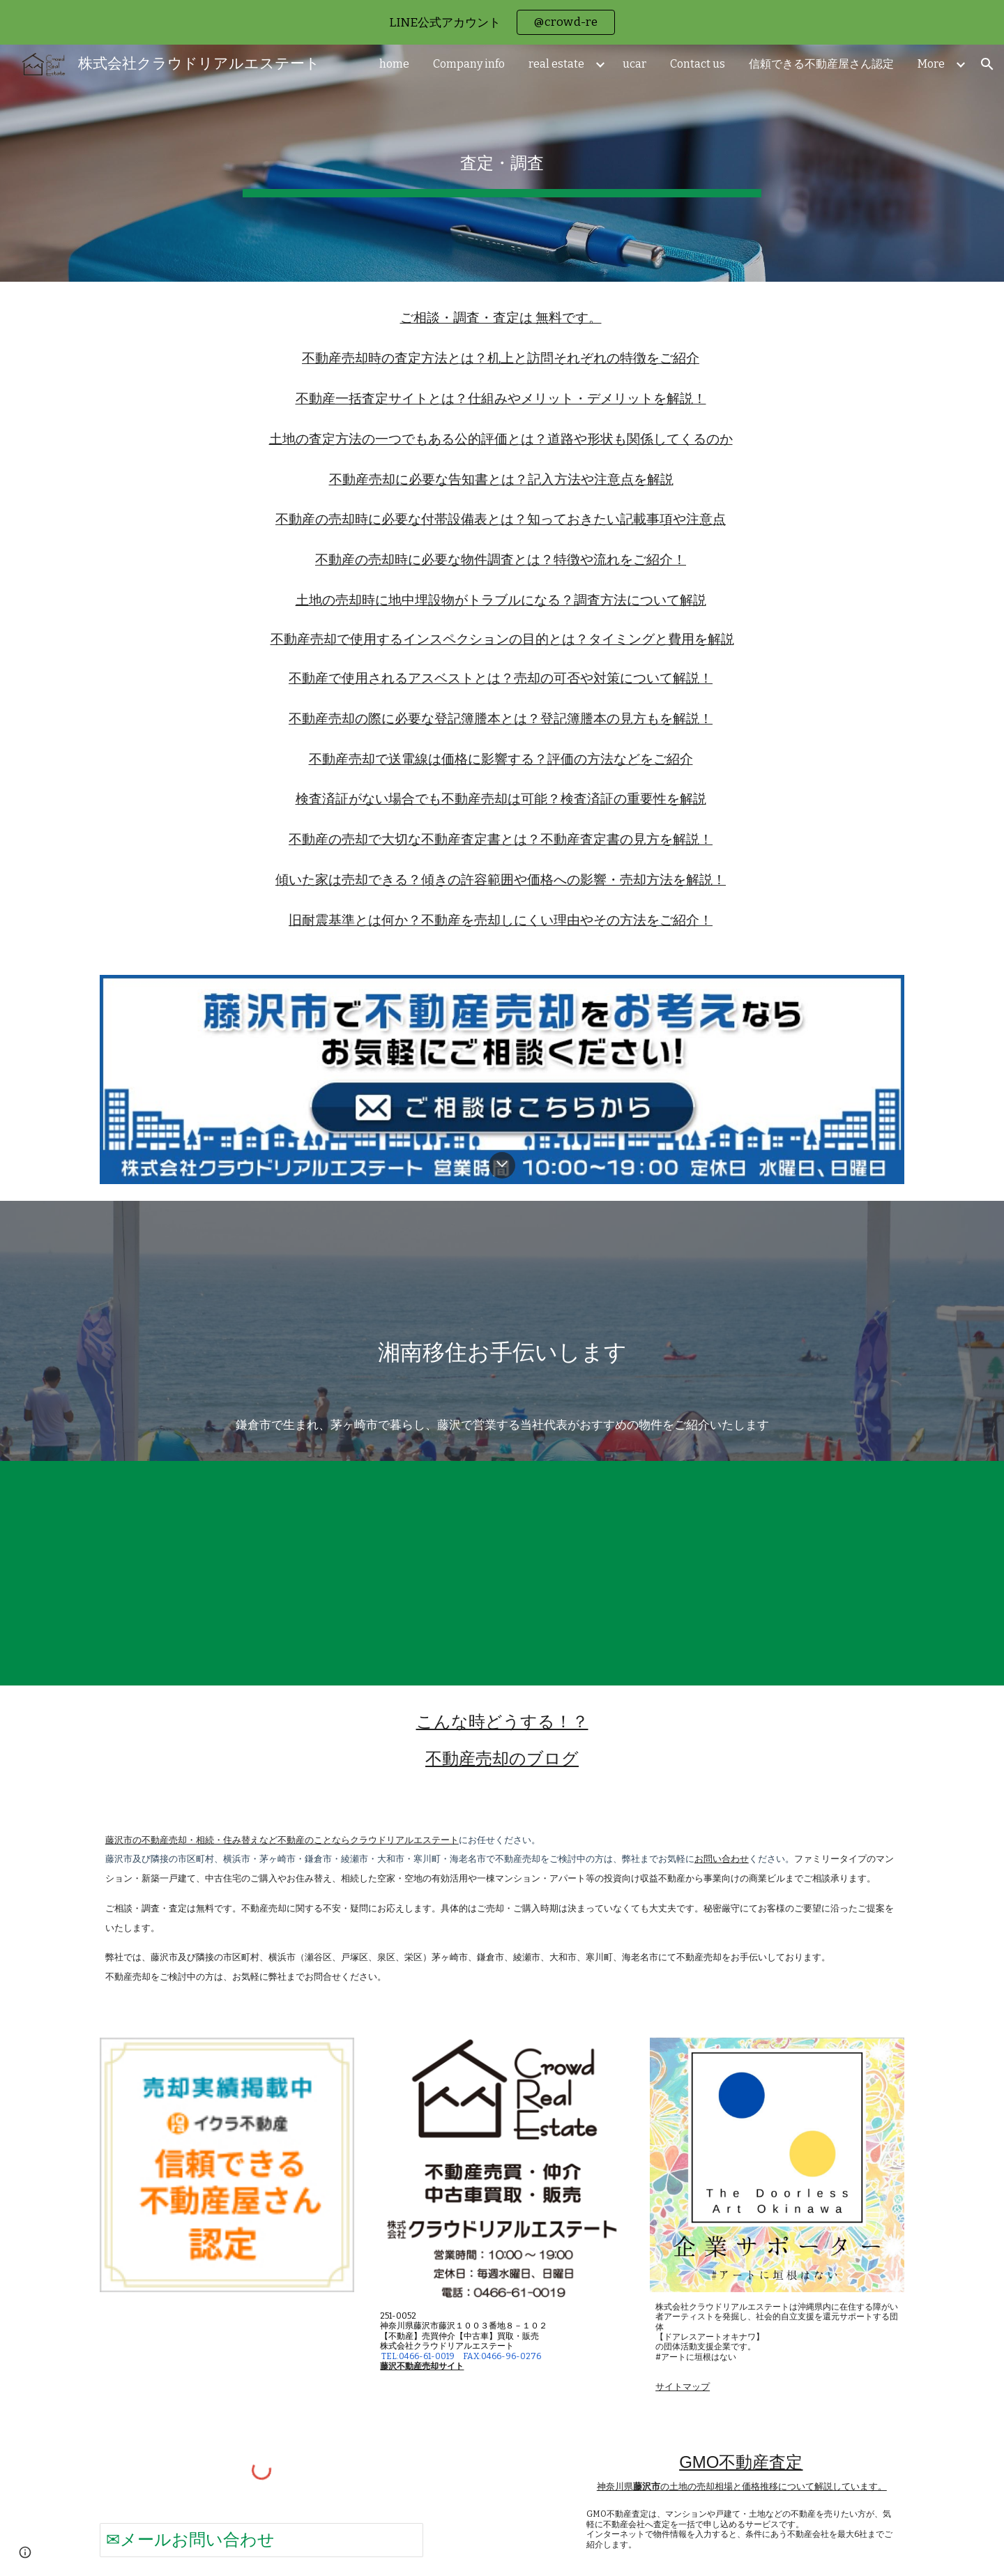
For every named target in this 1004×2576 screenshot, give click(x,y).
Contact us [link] (697, 63)
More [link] (931, 63)
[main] (502, 163)
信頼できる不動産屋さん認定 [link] (821, 63)
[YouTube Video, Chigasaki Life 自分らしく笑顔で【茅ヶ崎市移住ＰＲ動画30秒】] (227, 1573)
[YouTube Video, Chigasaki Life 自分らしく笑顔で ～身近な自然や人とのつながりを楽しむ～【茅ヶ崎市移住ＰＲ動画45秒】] (501, 1573)
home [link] (394, 63)
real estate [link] (556, 63)
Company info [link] (469, 63)
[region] (502, 22)
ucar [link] (634, 63)
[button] (987, 64)
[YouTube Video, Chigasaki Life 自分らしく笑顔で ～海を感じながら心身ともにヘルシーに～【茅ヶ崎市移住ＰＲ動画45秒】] (777, 1573)
